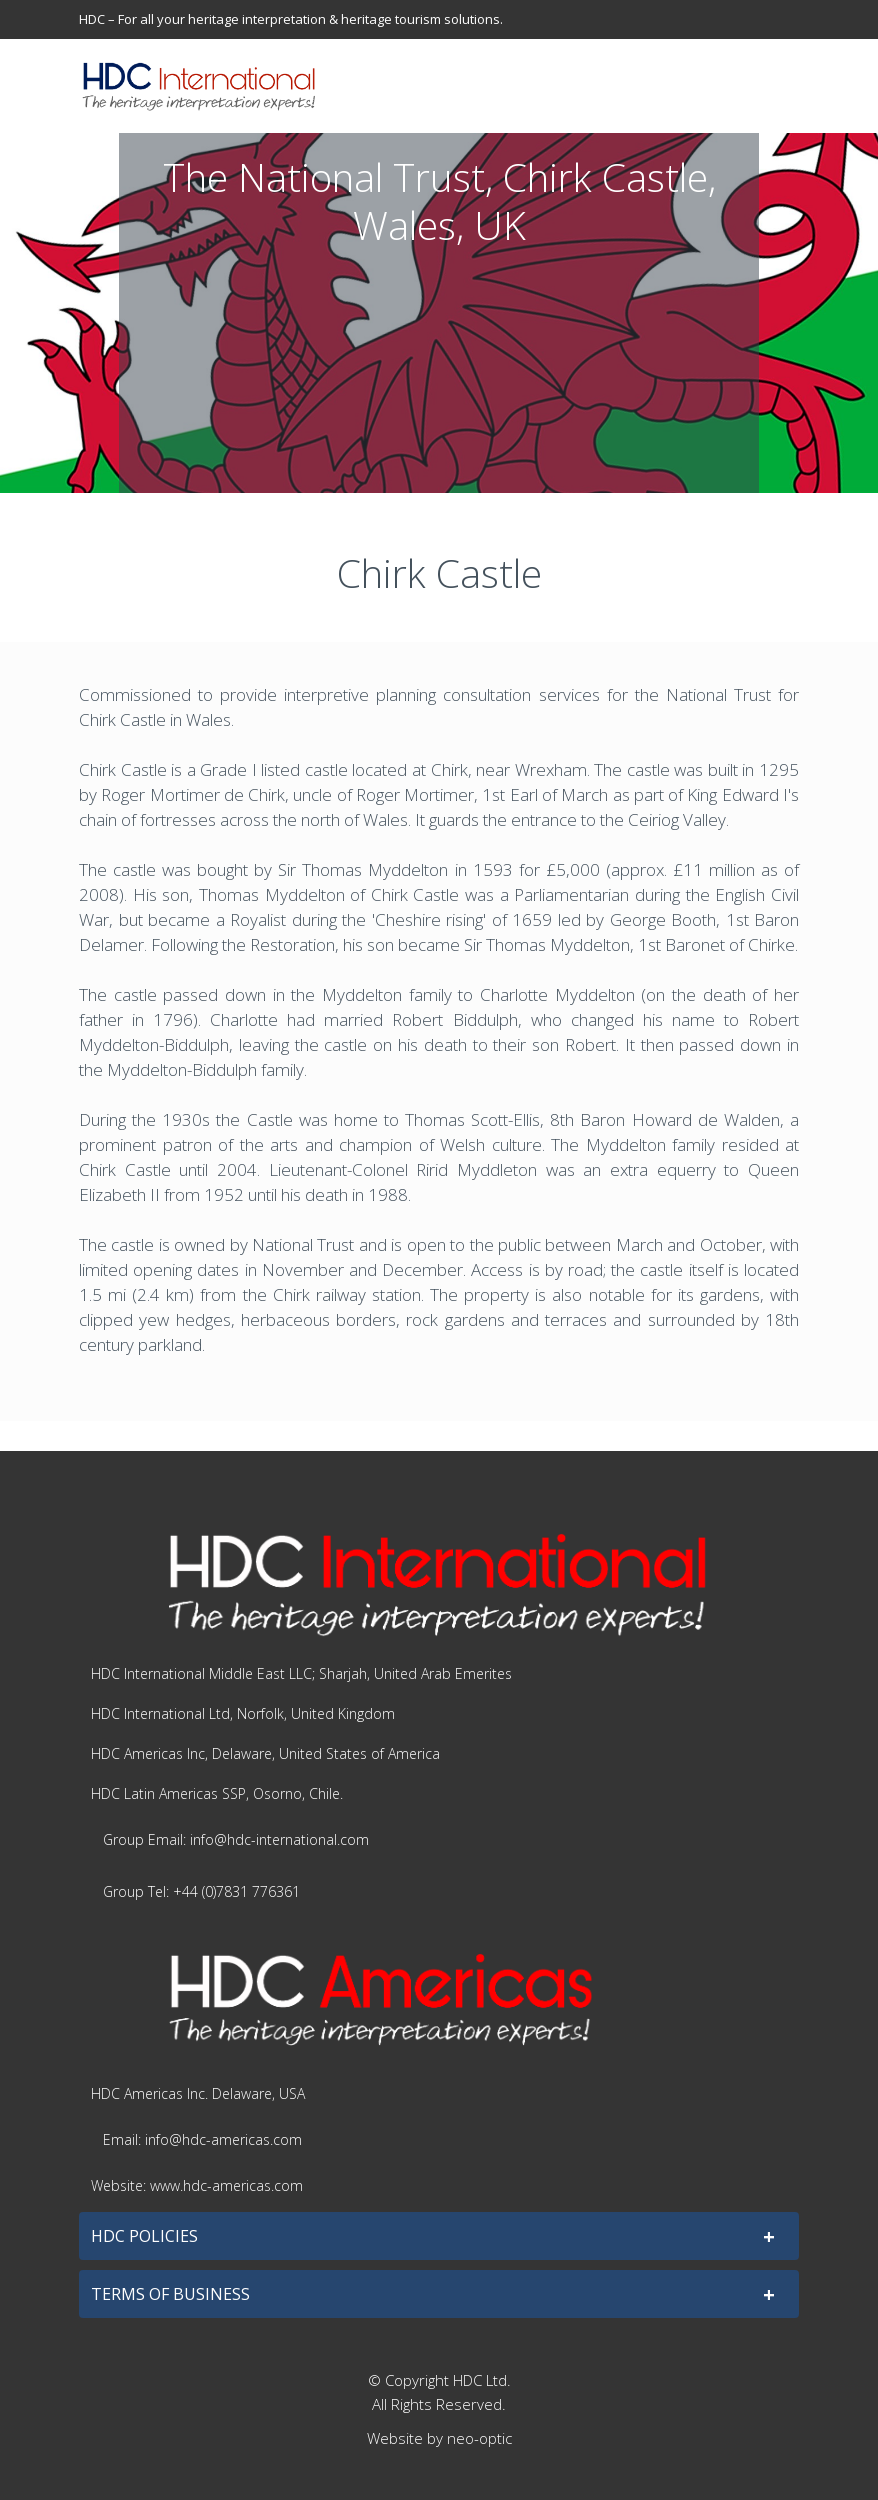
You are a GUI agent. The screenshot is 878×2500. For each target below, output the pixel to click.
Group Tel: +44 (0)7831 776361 (201, 1891)
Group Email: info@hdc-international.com (236, 1839)
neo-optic (479, 2438)
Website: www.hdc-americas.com (197, 2185)
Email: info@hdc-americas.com (202, 2139)
